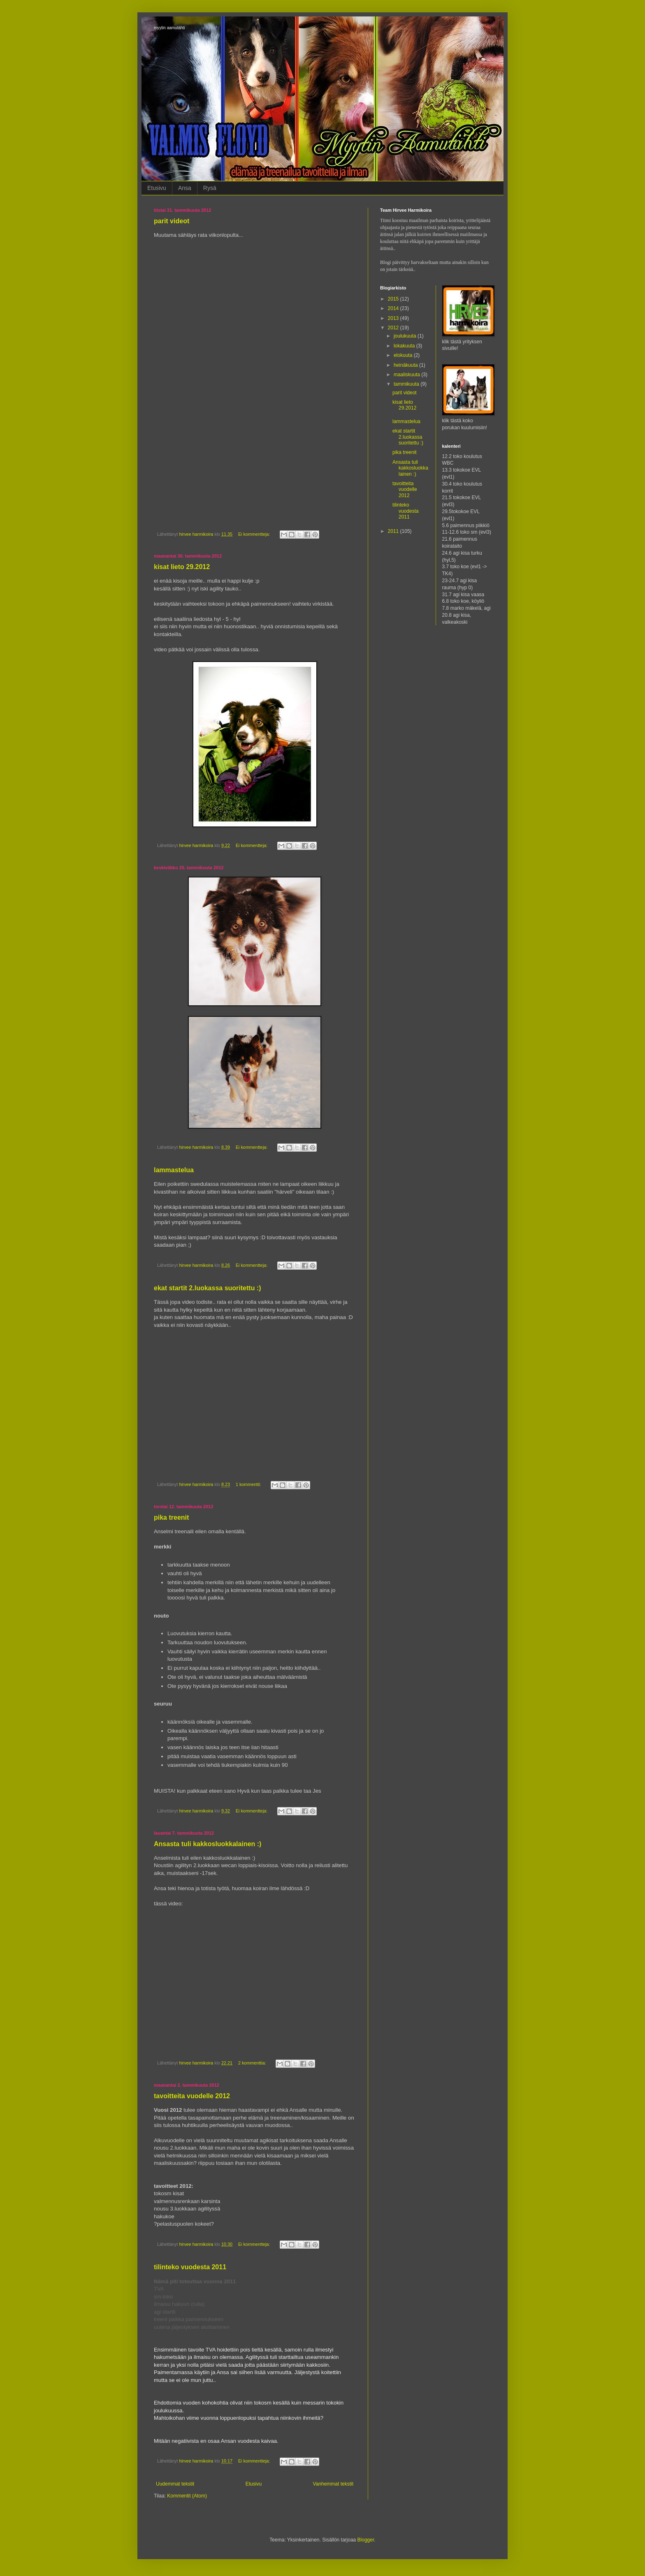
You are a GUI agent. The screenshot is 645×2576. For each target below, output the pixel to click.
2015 (394, 299)
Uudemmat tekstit (175, 2484)
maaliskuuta (407, 374)
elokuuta (404, 355)
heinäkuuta (406, 365)
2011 (394, 531)
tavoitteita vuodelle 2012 (192, 2095)
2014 (394, 308)
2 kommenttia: (252, 2062)
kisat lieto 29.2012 (182, 566)
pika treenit (171, 1517)
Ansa (184, 188)
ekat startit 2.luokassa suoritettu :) (207, 1288)
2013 (394, 318)
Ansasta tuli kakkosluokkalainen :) (207, 1843)
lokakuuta (405, 346)
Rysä (209, 188)
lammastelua (174, 1169)
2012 (394, 328)
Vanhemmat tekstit (333, 2484)
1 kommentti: (249, 1484)
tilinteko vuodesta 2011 (190, 2267)
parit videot (171, 221)
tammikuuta (407, 384)
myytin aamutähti (169, 27)
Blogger (365, 2540)
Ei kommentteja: (254, 534)
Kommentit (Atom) (187, 2496)
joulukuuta (406, 336)
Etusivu (156, 188)
